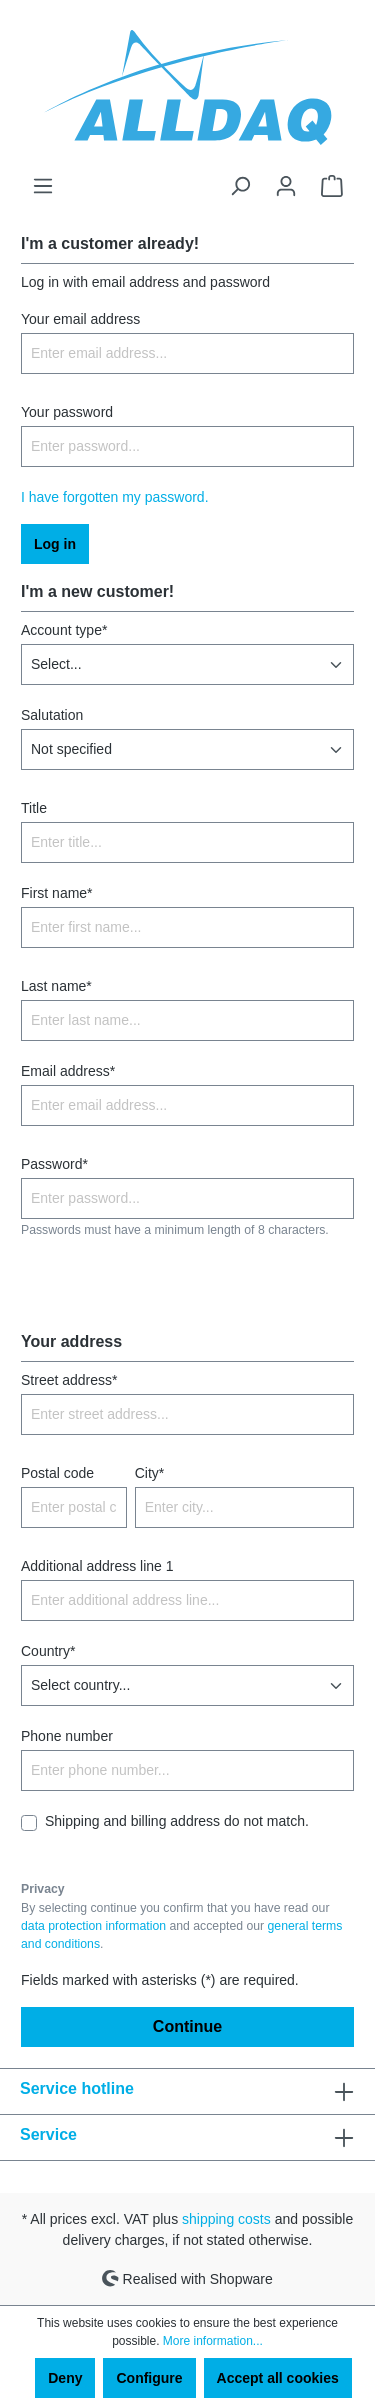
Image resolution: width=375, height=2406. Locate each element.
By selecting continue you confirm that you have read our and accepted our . (181, 1926)
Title (34, 808)
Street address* (69, 1380)
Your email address (80, 319)
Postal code (57, 1473)
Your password (67, 412)
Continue (187, 2026)
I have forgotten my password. (115, 497)
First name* (57, 893)
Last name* (56, 986)
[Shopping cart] (332, 186)
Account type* (64, 630)
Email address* (68, 1071)
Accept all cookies (278, 2378)
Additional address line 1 (97, 1566)
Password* (54, 1164)
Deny (65, 2378)
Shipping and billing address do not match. (177, 1821)
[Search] (240, 186)
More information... (213, 2341)
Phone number (67, 1736)
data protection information (93, 1926)
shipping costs (226, 2219)
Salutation (52, 715)
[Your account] (286, 186)
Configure (149, 2378)
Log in (55, 544)
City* (150, 1473)
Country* (48, 1651)
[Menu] (43, 186)
